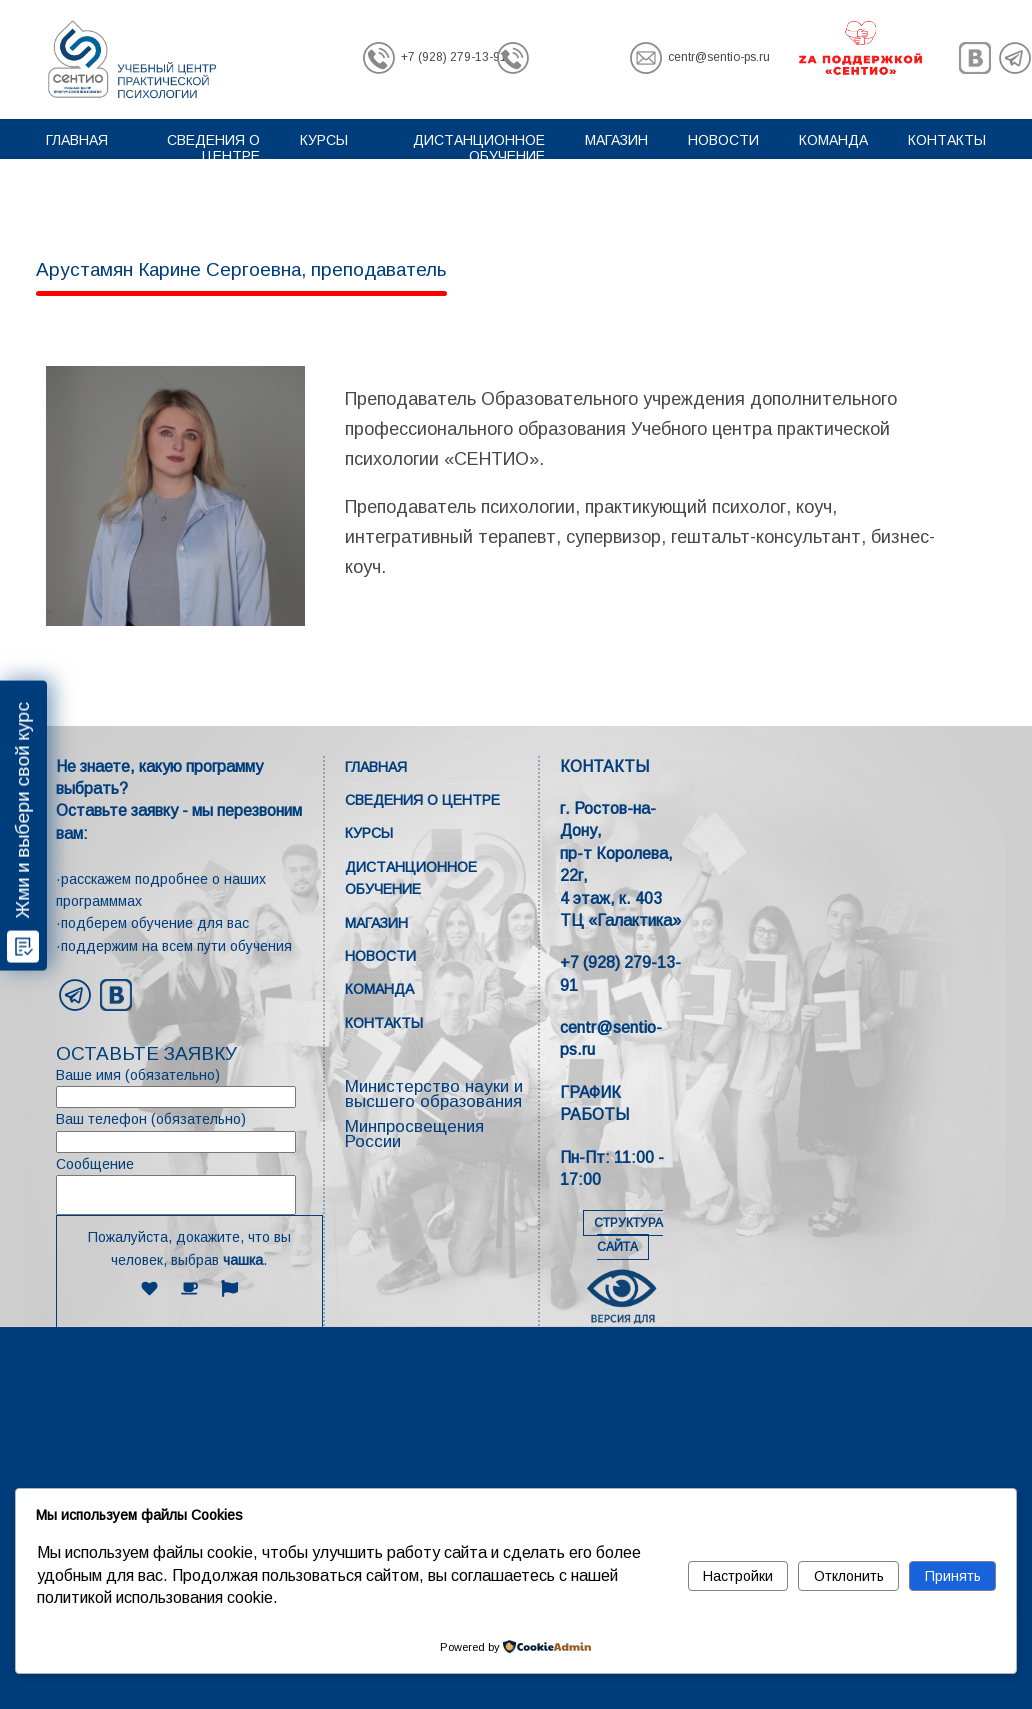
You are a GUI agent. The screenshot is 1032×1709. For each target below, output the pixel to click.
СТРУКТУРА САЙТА (628, 1234)
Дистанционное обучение (479, 148)
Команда (833, 140)
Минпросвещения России (414, 1134)
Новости (723, 140)
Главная (77, 140)
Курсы (324, 140)
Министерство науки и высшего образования (434, 1094)
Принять (953, 1576)
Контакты (947, 140)
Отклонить (849, 1576)
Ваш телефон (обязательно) (189, 1131)
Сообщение (189, 1185)
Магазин (616, 140)
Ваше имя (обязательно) (189, 1087)
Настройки (738, 1576)
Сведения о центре (213, 148)
